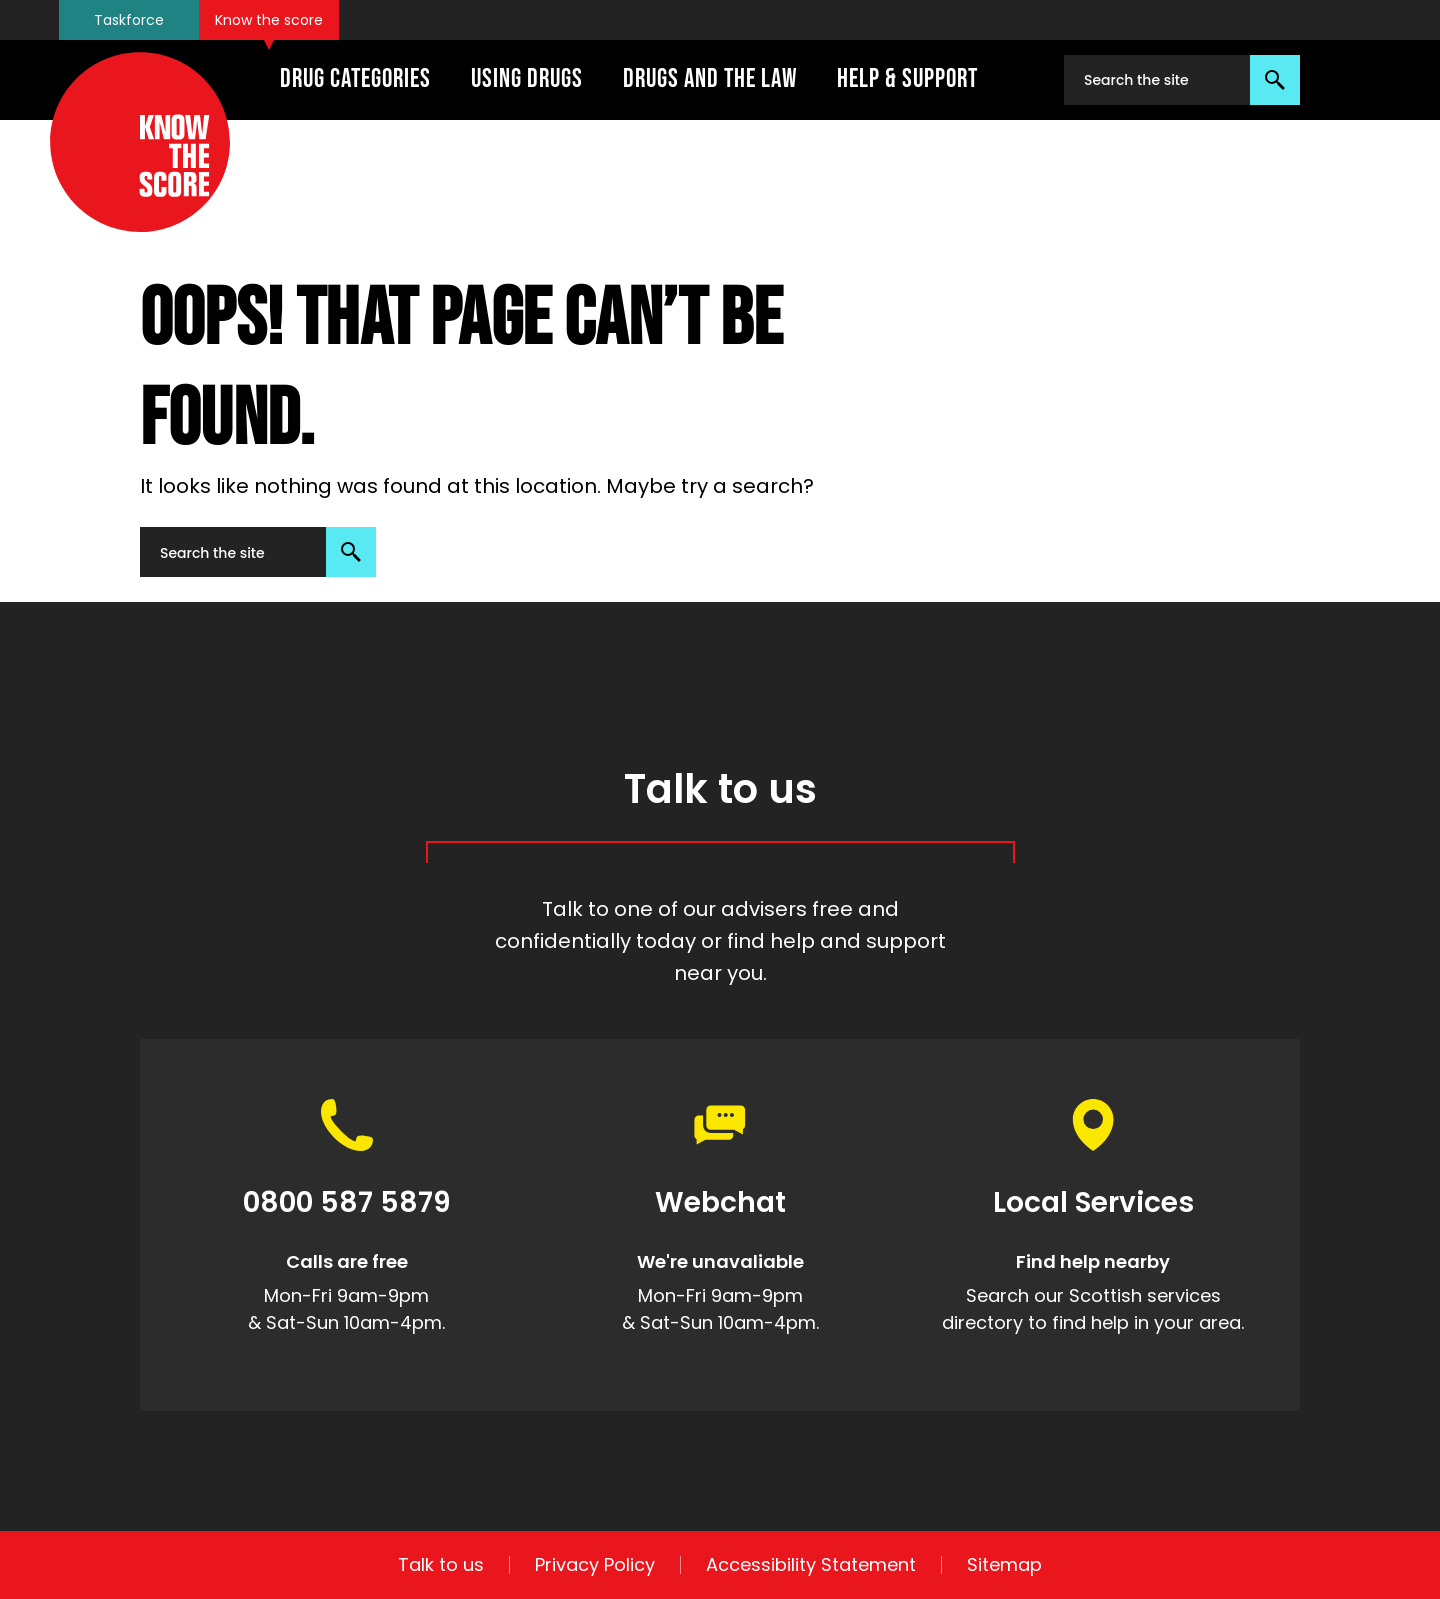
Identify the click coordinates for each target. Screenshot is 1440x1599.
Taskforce (129, 20)
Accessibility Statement (811, 1565)
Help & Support (907, 79)
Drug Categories (355, 79)
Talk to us (441, 1565)
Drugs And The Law (710, 79)
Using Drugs (527, 79)
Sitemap (1004, 1565)
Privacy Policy (595, 1565)
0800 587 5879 (347, 1203)
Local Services (1093, 1203)
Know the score (269, 20)
